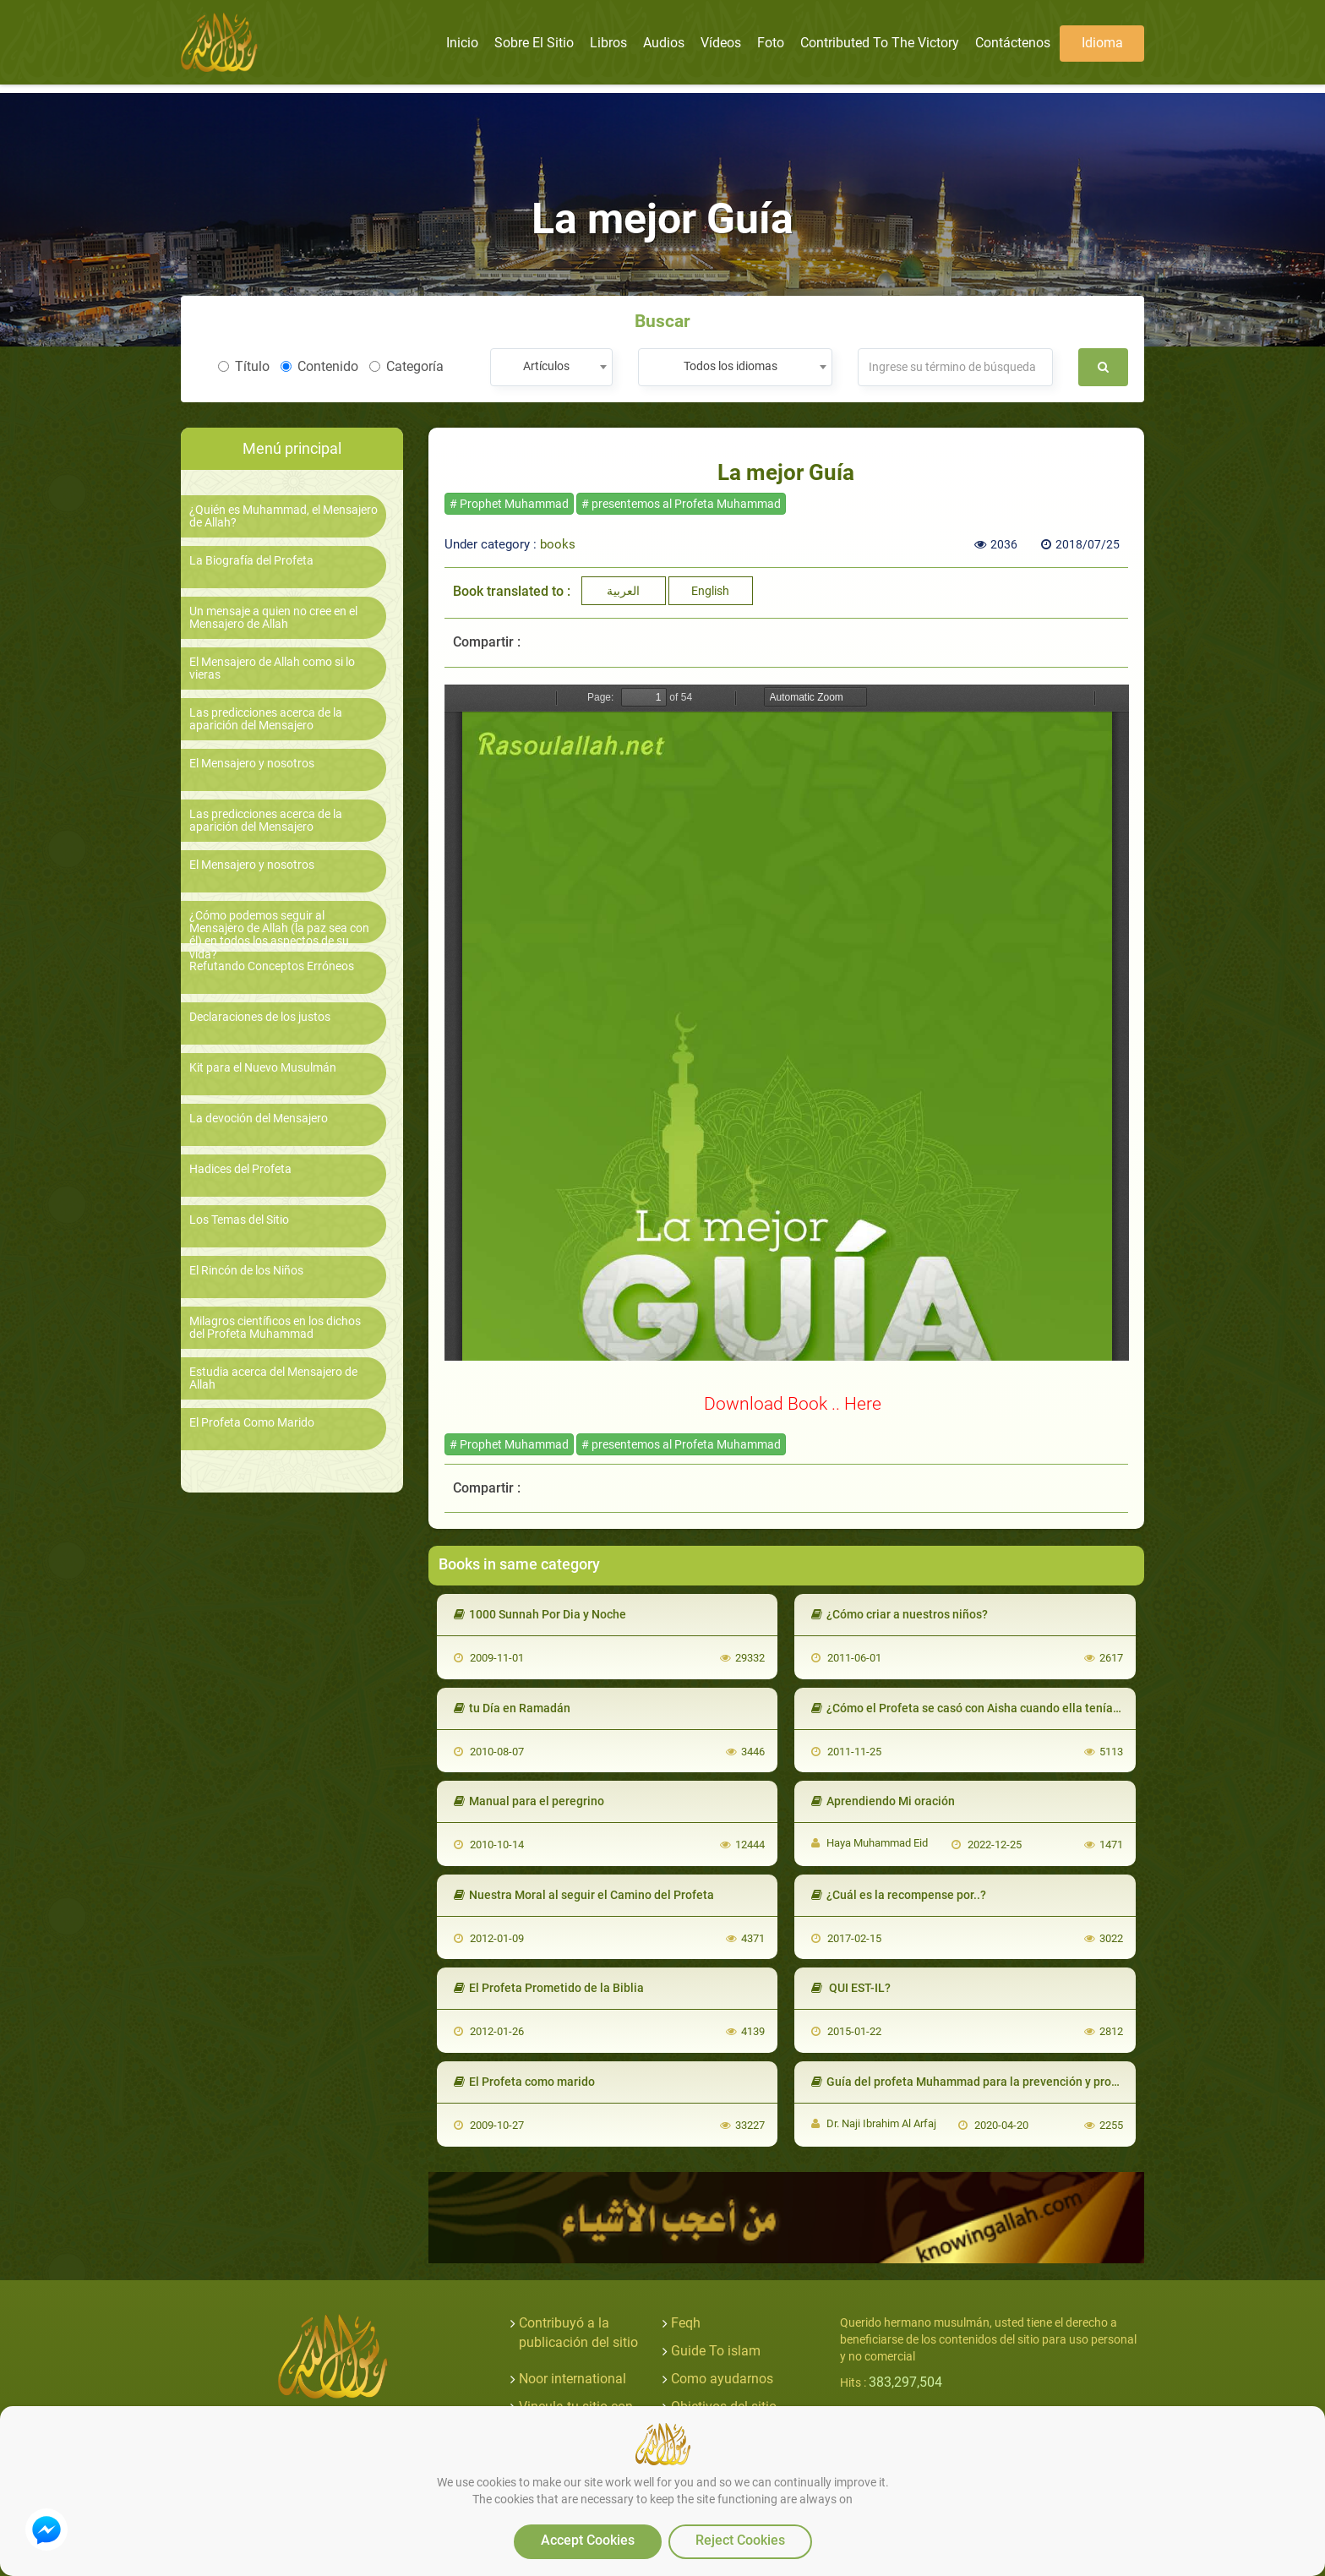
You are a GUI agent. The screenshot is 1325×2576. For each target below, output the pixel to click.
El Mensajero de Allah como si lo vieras (272, 668)
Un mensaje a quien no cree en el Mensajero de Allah (273, 617)
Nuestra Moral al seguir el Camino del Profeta (584, 1895)
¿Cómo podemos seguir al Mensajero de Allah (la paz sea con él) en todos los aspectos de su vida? (279, 935)
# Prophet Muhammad (509, 503)
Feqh (686, 2323)
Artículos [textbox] (546, 366)
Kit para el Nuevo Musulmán (262, 1068)
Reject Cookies (740, 2540)
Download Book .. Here (792, 1403)
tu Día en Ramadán (512, 1708)
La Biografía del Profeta (251, 560)
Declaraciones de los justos (259, 1017)
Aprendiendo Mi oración (883, 1801)
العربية (623, 591)
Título (244, 366)
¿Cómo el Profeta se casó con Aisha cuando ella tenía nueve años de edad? (1020, 1708)
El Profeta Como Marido (251, 1422)
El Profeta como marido (524, 2081)
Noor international (572, 2379)
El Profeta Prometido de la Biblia (549, 1988)
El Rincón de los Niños (246, 1270)
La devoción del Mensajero (258, 1118)
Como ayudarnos (722, 2379)
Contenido (319, 366)
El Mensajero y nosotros (251, 763)
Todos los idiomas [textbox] (730, 366)
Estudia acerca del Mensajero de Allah (273, 1378)
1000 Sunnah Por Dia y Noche (540, 1614)
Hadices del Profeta (240, 1169)
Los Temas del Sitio (239, 1220)
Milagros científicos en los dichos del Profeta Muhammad (275, 1327)
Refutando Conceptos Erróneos (271, 966)
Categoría (406, 366)
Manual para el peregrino (529, 1801)
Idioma (1102, 43)
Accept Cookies (588, 2540)
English (710, 591)
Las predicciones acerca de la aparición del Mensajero (265, 719)
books (557, 544)
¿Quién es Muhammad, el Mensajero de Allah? (283, 516)
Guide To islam (716, 2351)
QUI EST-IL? (851, 1988)
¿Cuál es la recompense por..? (898, 1895)
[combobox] (551, 367)
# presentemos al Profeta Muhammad (681, 503)
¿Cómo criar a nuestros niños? (899, 1614)
